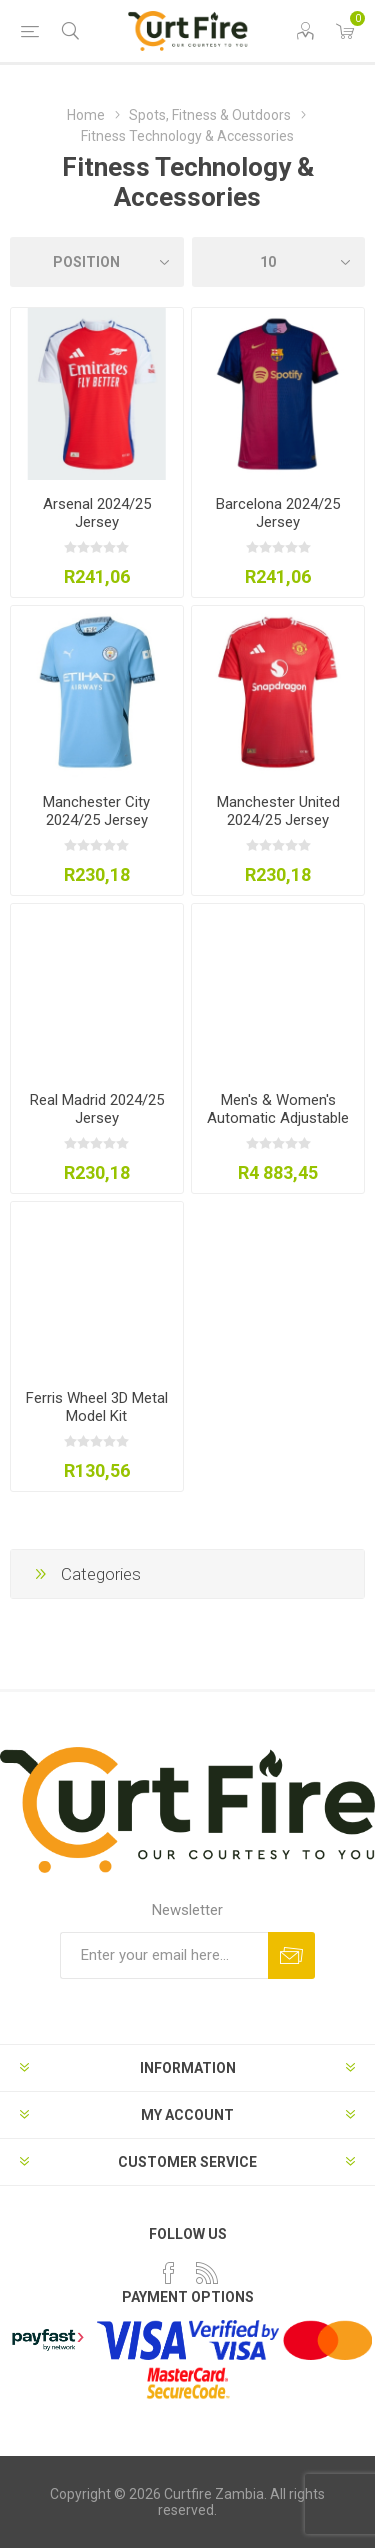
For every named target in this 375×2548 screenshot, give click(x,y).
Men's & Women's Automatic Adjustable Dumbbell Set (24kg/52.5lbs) (278, 1127)
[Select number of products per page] (279, 262)
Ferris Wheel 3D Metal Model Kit (97, 1407)
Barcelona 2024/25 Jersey (278, 513)
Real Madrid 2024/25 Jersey (97, 1109)
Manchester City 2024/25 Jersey (96, 811)
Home (86, 115)
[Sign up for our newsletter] (164, 1955)
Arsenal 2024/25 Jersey (97, 513)
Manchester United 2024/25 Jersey (278, 811)
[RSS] (207, 2273)
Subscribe (291, 1955)
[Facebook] (169, 2273)
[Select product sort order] (97, 262)
